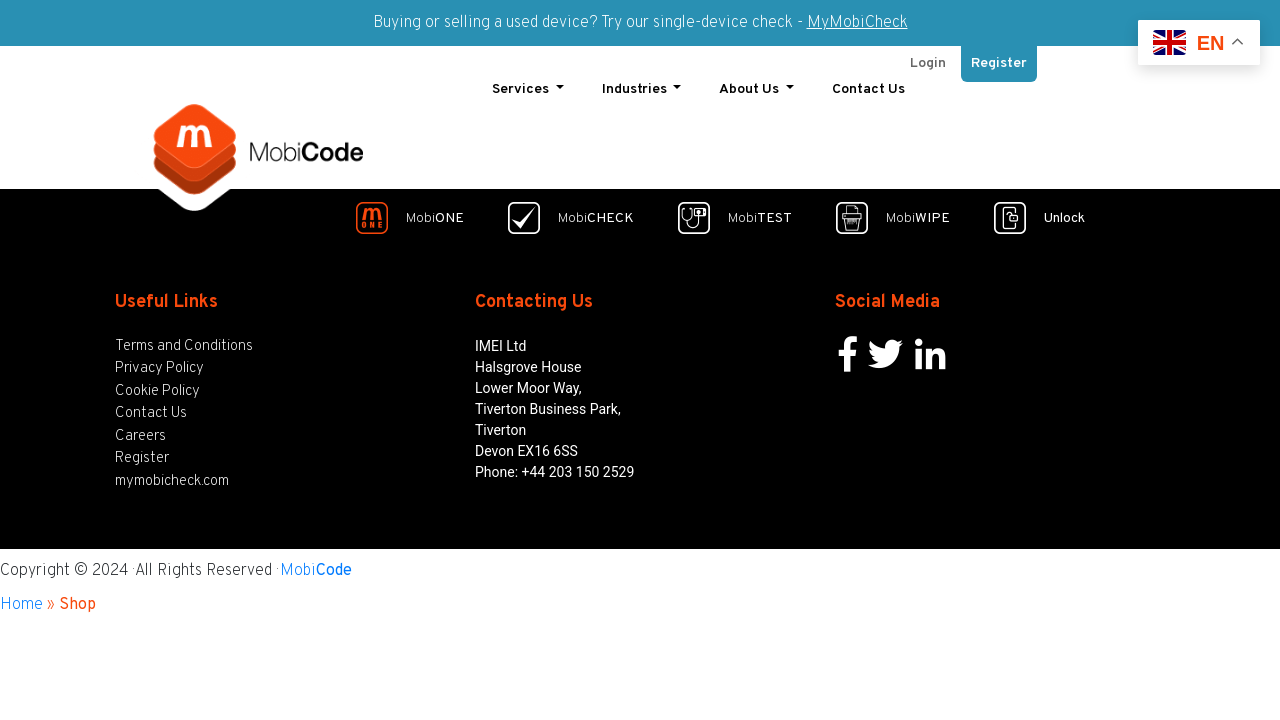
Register (999, 58)
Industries (636, 84)
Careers (140, 430)
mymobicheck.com (172, 475)
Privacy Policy (159, 363)
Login (928, 58)
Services (522, 84)
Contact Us (868, 84)
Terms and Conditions (184, 340)
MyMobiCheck (857, 23)
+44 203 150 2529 (578, 466)
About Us (750, 84)
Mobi (316, 566)
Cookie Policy (157, 385)
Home (21, 600)
